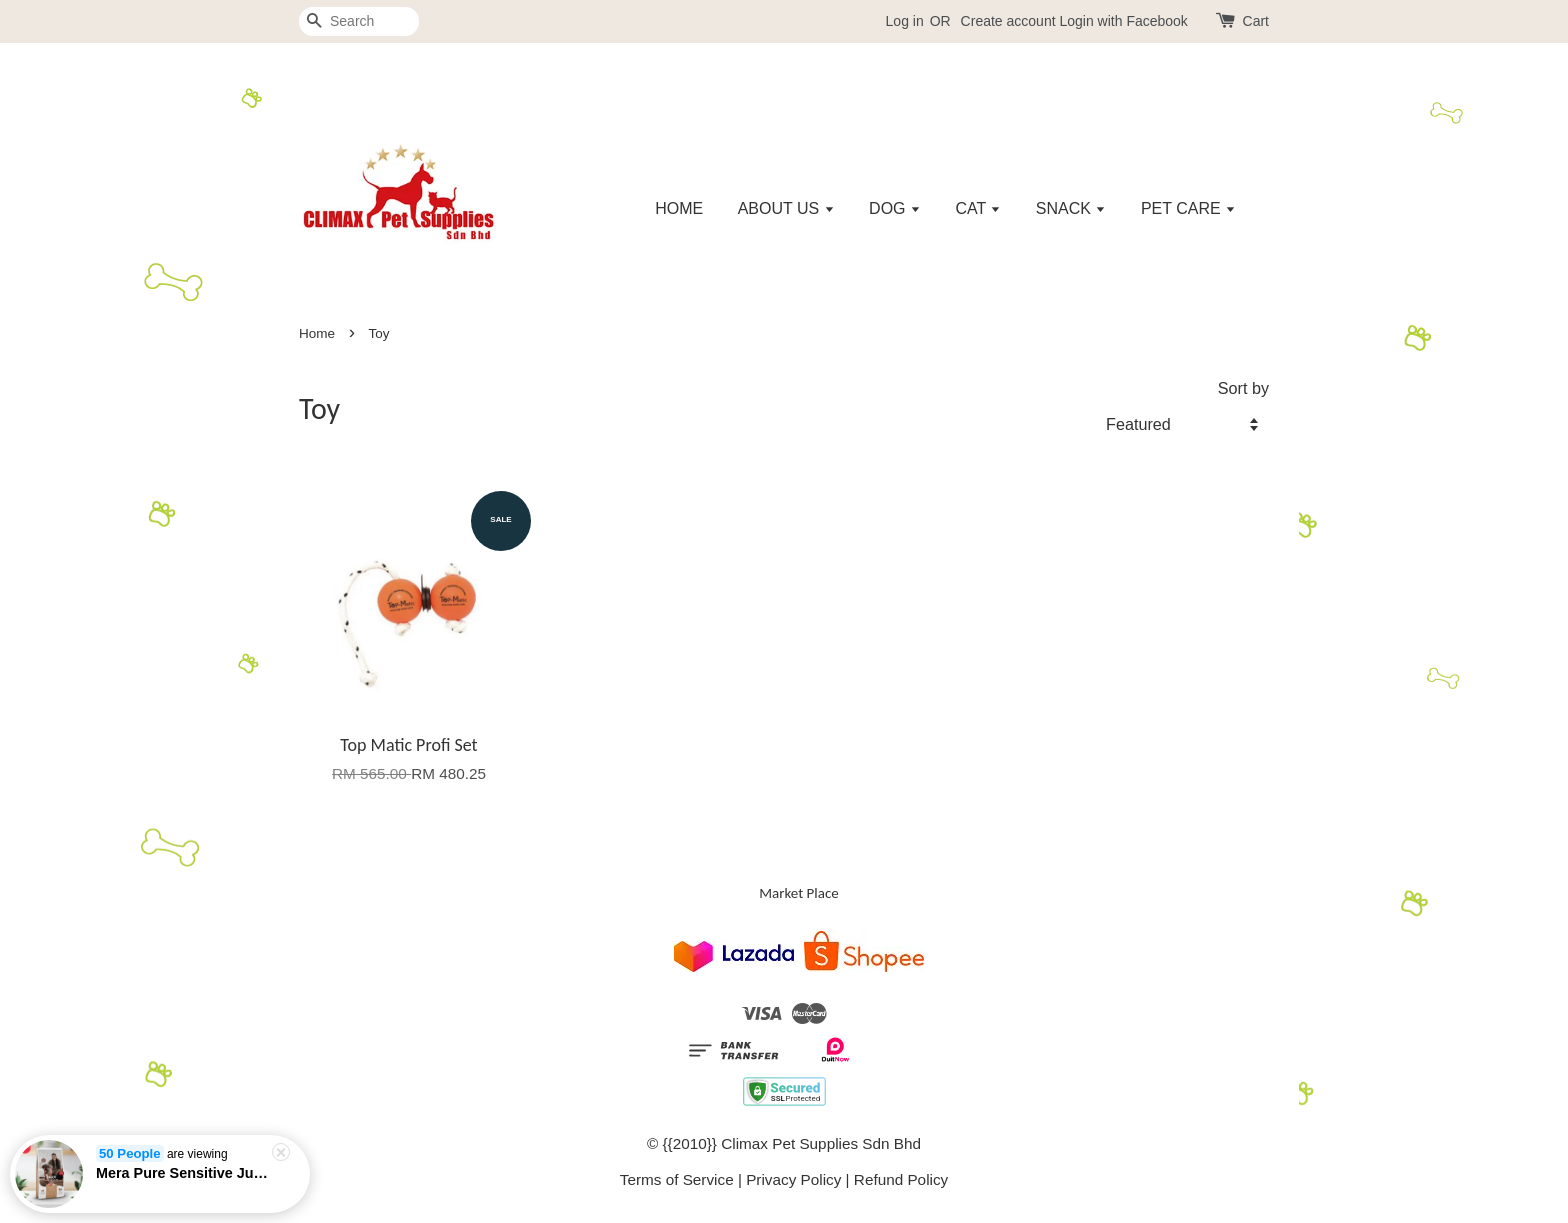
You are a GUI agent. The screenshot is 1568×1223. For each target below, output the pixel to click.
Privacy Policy (793, 1179)
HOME (679, 208)
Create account (1008, 21)
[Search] (359, 21)
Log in (905, 21)
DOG (895, 208)
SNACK (1071, 208)
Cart (1256, 21)
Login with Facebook (1123, 21)
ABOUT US (786, 208)
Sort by (1243, 388)
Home (317, 333)
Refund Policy (901, 1179)
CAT (978, 208)
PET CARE (1188, 208)
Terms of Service (677, 1179)
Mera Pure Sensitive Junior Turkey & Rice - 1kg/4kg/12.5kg (184, 1175)
